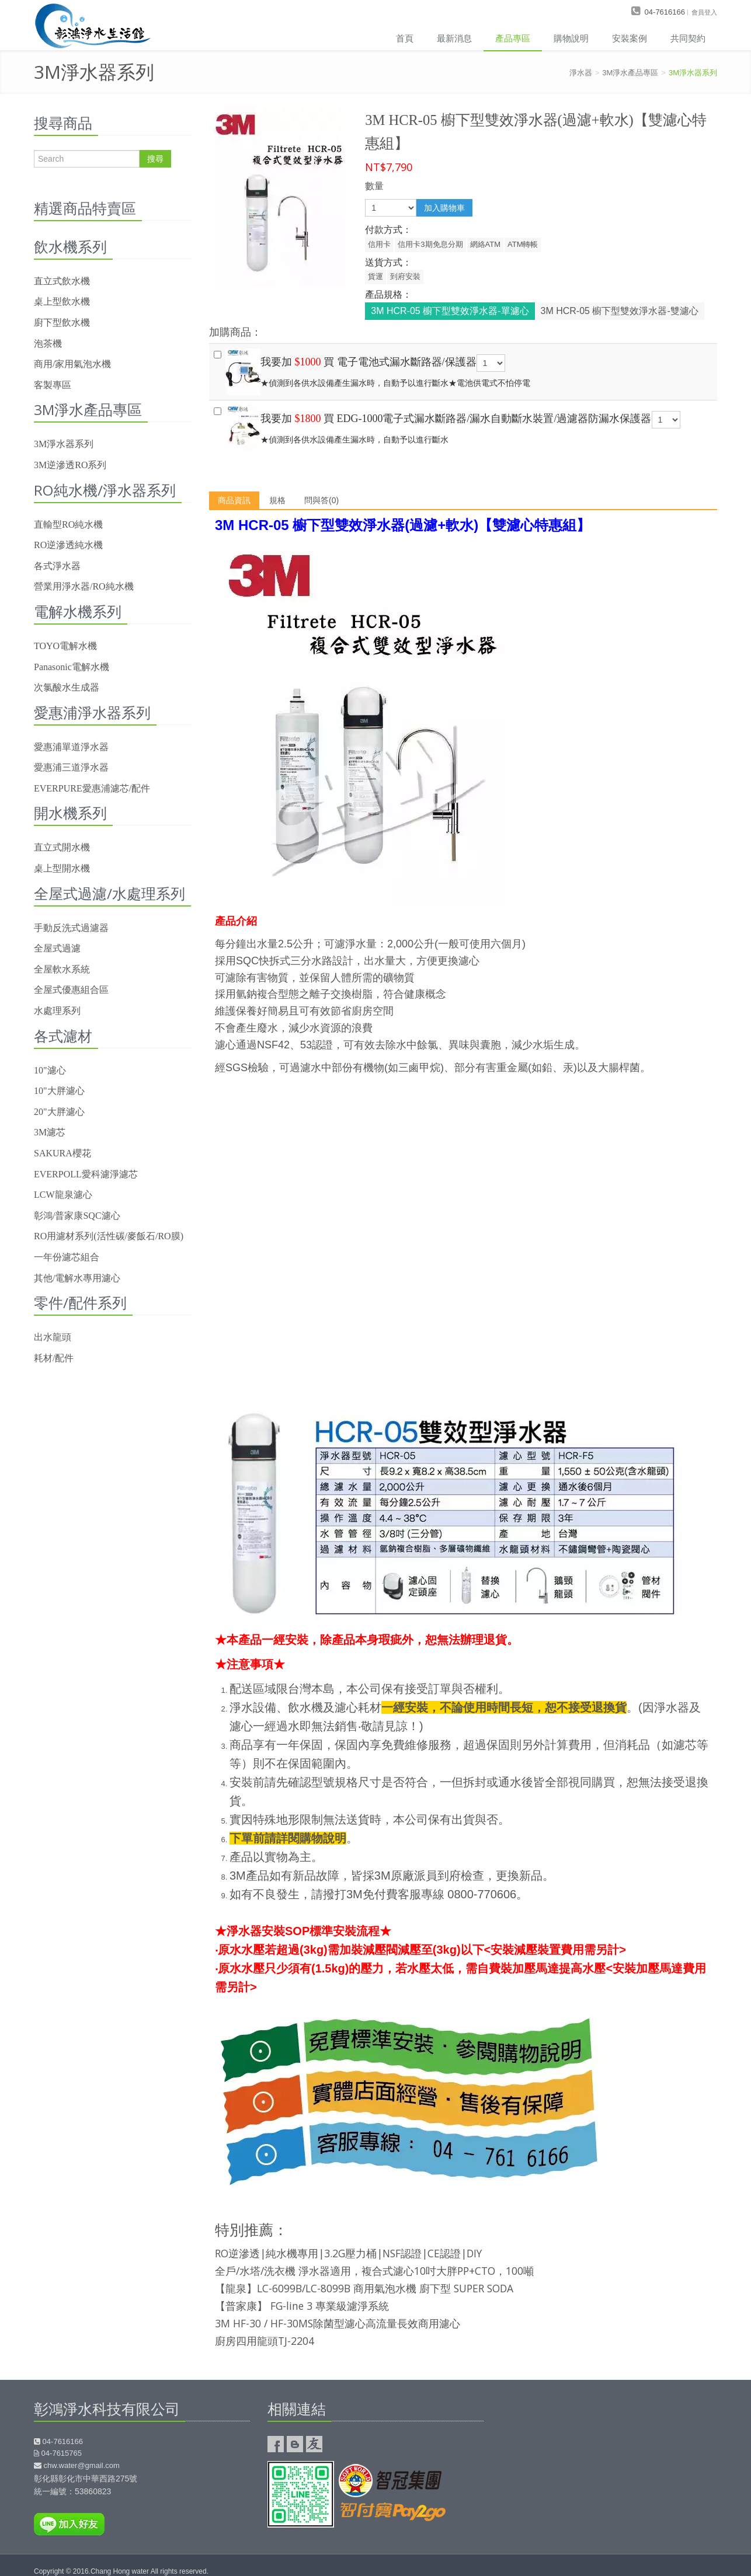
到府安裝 (405, 276)
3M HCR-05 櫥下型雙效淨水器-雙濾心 (619, 311)
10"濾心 (50, 1070)
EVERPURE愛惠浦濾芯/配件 (92, 788)
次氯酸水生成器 (66, 687)
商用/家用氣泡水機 (72, 364)
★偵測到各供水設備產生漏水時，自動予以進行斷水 (463, 425)
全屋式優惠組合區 (71, 990)
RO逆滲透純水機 (68, 545)
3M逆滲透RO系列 (70, 465)
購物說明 (571, 38)
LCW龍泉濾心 (63, 1195)
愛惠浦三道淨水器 (71, 767)
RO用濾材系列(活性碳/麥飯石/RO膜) (108, 1236)
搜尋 (155, 158)
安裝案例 (629, 38)
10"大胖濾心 (59, 1091)
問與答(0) (321, 500)
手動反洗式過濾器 (71, 928)
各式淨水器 (57, 566)
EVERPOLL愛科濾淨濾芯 (86, 1174)
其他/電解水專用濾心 (77, 1278)
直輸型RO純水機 (68, 524)
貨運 (375, 276)
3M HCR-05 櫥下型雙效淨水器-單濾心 (450, 311)
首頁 (404, 38)
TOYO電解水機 (65, 646)
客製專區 (52, 385)
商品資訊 (234, 500)
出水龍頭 (52, 1337)
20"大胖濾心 (59, 1112)
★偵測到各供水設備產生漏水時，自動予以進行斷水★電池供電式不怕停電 (463, 368)
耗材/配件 (54, 1358)
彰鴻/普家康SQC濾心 (77, 1216)
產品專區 (512, 38)
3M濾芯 (49, 1132)
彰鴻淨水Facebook (275, 2444)
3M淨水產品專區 (630, 72)
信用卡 (379, 244)
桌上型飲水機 (62, 301)
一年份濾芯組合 (66, 1257)
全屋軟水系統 (62, 969)
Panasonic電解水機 (71, 667)
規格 (277, 500)
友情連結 (314, 2444)
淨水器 (580, 72)
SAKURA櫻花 (62, 1153)
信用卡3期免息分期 (430, 244)
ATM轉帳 (522, 244)
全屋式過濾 (57, 948)
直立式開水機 (62, 847)
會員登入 (704, 12)
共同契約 (687, 38)
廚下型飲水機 (62, 322)
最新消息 (454, 38)
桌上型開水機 (62, 868)
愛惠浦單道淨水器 (71, 747)
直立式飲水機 (62, 281)
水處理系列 (57, 1011)
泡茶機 (48, 343)
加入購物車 (444, 207)
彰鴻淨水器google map (609, 2459)
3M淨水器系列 (693, 72)
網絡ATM (485, 244)
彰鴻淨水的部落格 (295, 2444)
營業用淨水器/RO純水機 (84, 586)
